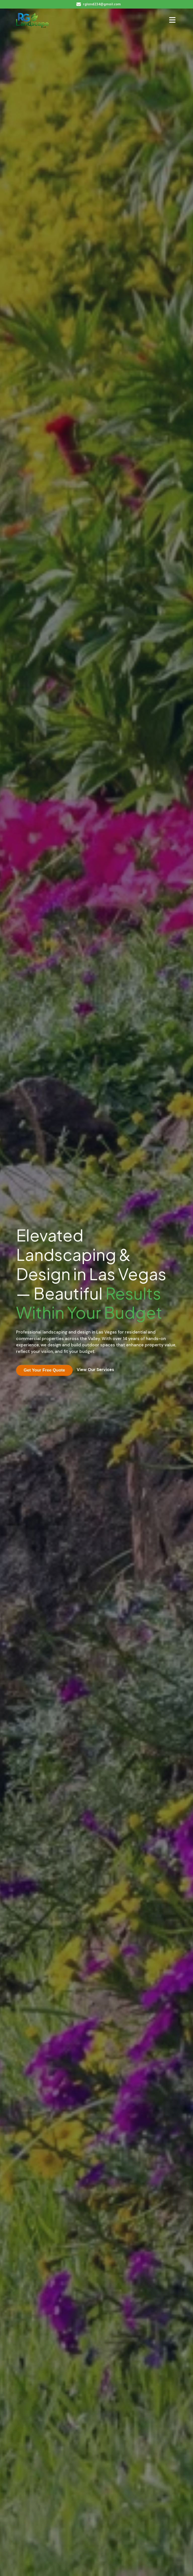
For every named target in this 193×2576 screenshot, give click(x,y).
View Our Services (95, 1369)
